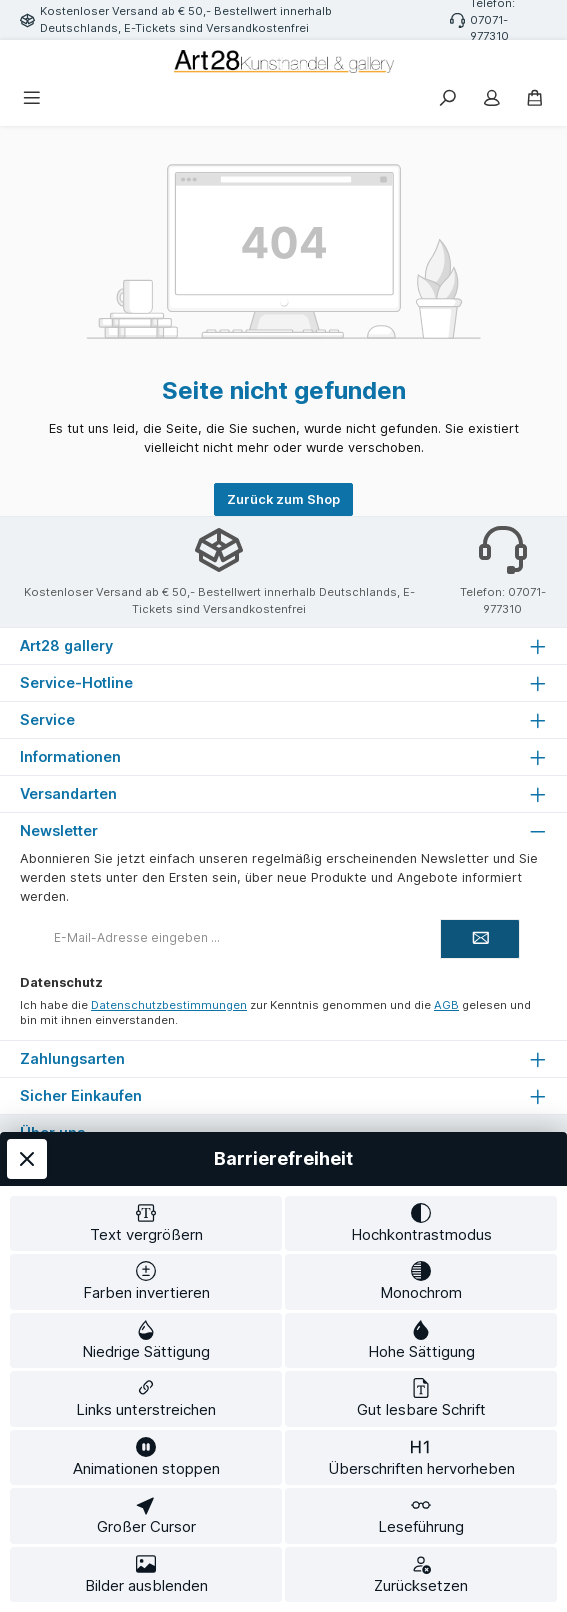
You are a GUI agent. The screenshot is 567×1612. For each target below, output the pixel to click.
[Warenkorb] (535, 99)
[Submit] (480, 939)
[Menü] (32, 99)
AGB (446, 1005)
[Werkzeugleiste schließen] (27, 1159)
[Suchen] (448, 99)
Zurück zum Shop (283, 499)
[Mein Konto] (492, 99)
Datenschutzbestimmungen (169, 1005)
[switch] (146, 1224)
